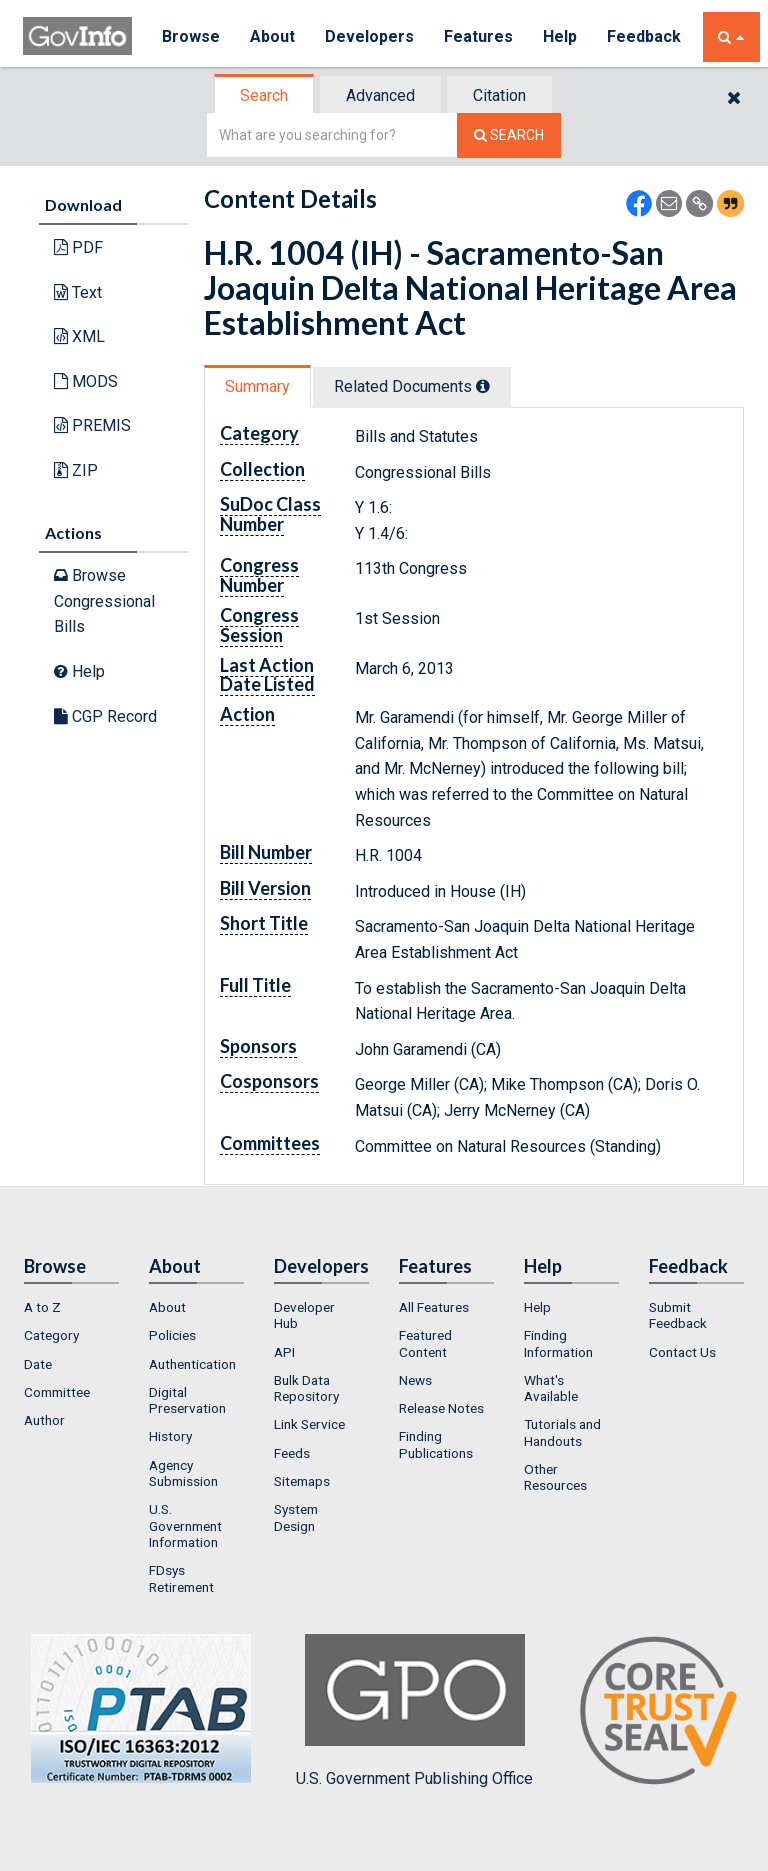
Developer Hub (304, 1315)
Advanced (380, 95)
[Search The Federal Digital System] (509, 135)
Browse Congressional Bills (104, 601)
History (170, 1436)
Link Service (309, 1424)
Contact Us (682, 1352)
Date (38, 1364)
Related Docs (412, 386)
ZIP (76, 470)
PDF (78, 247)
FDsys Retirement (181, 1578)
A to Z (42, 1307)
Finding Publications (436, 1444)
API (284, 1352)
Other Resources (555, 1477)
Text (78, 292)
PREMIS (92, 425)
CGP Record (105, 716)
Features (478, 36)
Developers (369, 36)
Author (44, 1420)
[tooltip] (483, 386)
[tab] (265, 95)
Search (264, 95)
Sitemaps (302, 1481)
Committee (57, 1392)
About (272, 36)
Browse (191, 36)
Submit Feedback (678, 1315)
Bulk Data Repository (306, 1388)
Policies (172, 1335)
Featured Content (425, 1343)
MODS (86, 381)
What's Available (551, 1388)
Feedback (644, 36)
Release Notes (441, 1408)
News (415, 1380)
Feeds (292, 1453)
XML (79, 336)
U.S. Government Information (185, 1525)
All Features (434, 1307)
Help (560, 36)
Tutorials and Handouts (562, 1432)
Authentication (192, 1364)
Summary (257, 386)
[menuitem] (71, 1307)
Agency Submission (183, 1473)
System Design (296, 1517)
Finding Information (558, 1343)
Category (51, 1335)
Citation (499, 95)
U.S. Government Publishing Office (414, 1711)
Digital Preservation (187, 1400)
